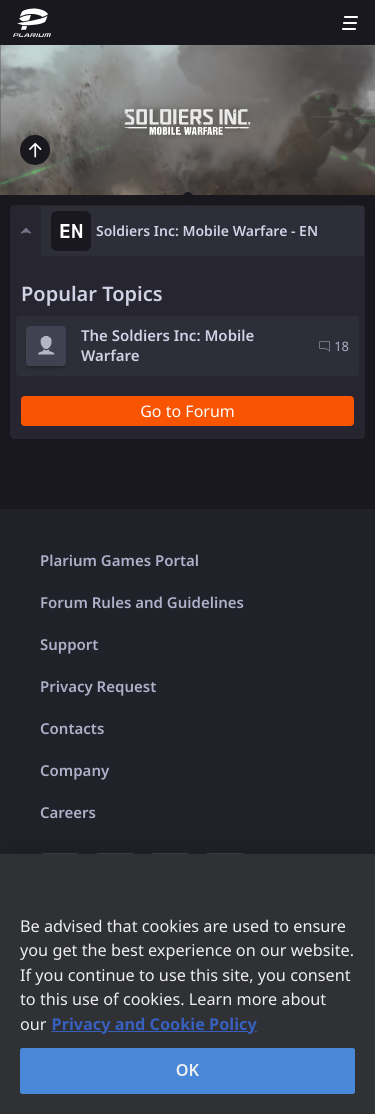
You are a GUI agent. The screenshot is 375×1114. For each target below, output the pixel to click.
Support (69, 645)
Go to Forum (187, 411)
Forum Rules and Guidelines (142, 603)
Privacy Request (98, 687)
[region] (187, 984)
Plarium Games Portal (119, 561)
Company (74, 771)
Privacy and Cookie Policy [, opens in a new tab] (154, 1024)
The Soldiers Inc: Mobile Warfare (167, 346)
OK (188, 1070)
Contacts (72, 729)
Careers (68, 813)
